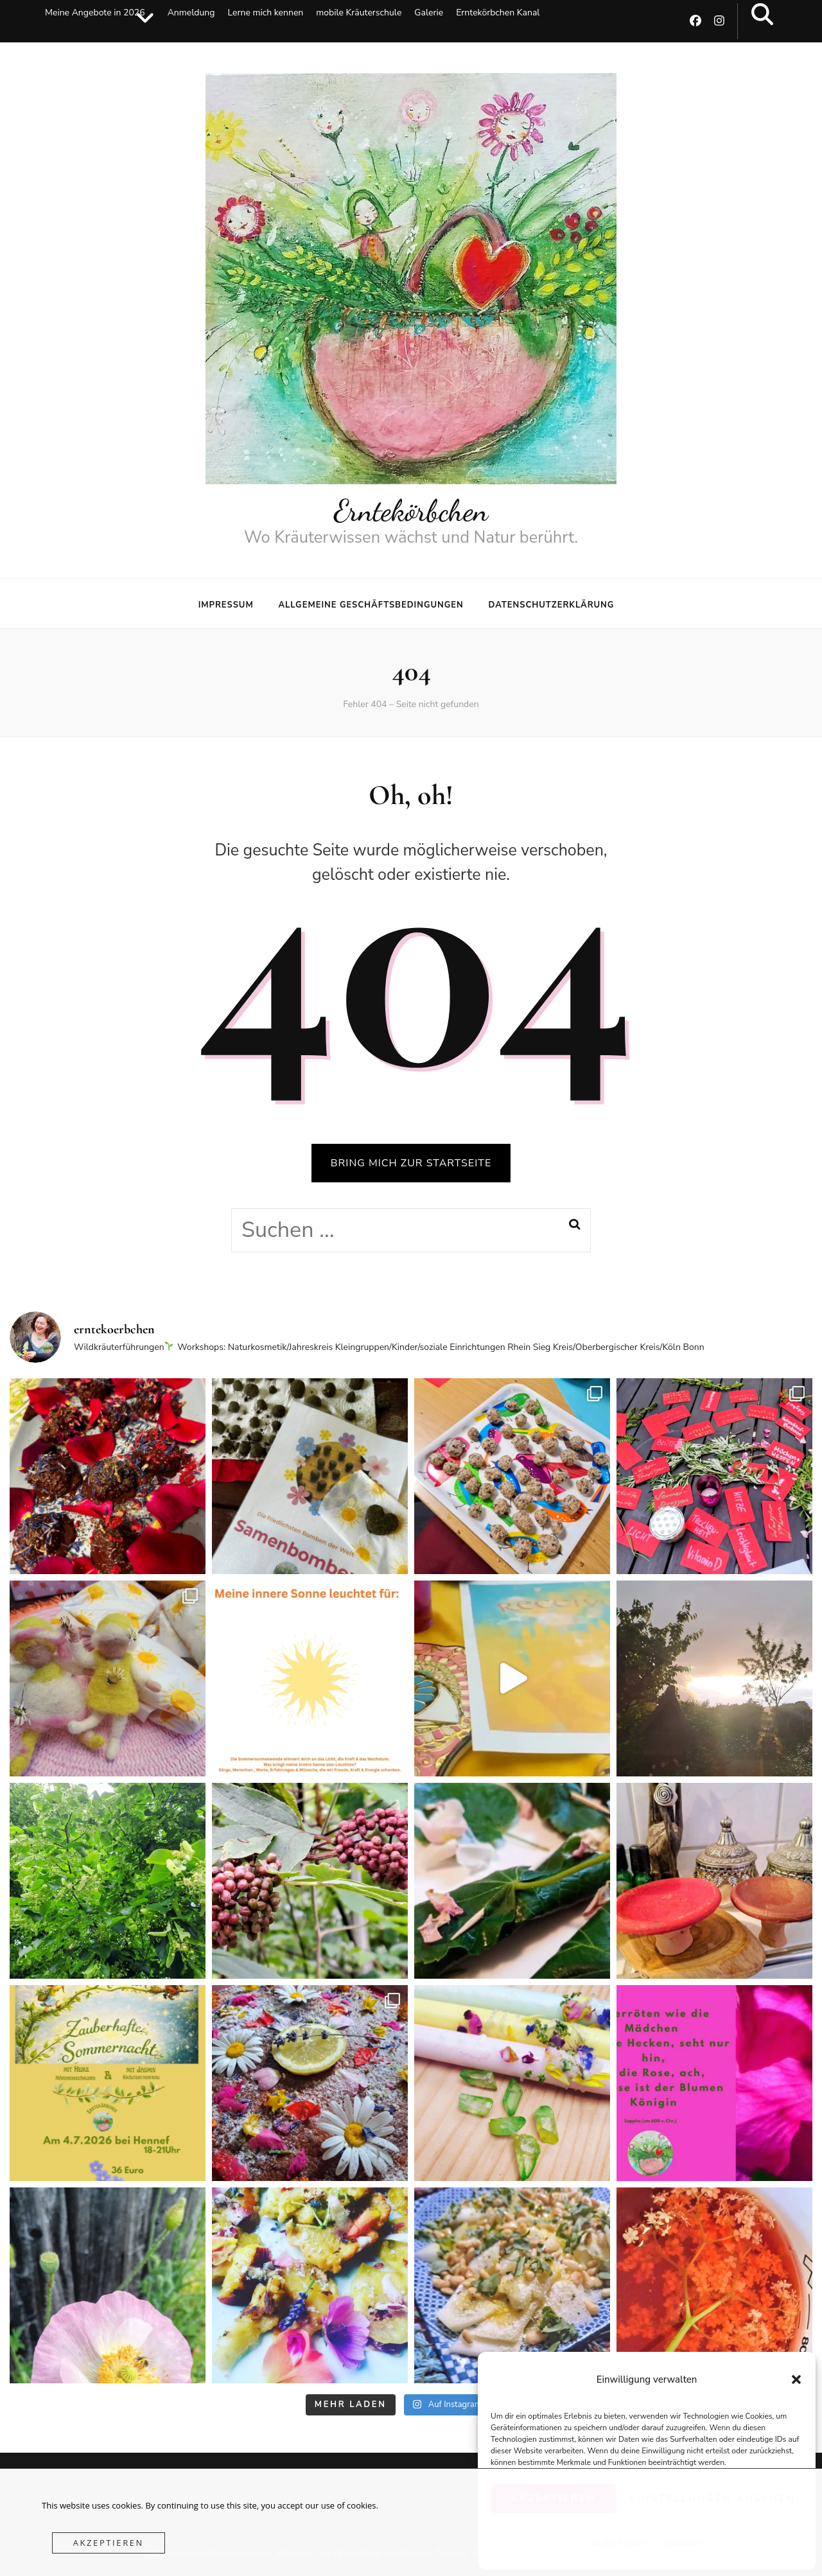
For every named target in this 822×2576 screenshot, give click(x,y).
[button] (796, 2379)
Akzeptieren (108, 2542)
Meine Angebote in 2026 (95, 12)
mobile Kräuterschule (358, 12)
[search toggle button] (762, 14)
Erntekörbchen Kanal (497, 12)
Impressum (226, 605)
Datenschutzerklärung (551, 605)
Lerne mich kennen (265, 12)
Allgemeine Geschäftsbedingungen (370, 605)
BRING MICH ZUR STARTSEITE (411, 1163)
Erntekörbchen (411, 511)
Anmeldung (191, 12)
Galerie (428, 12)
